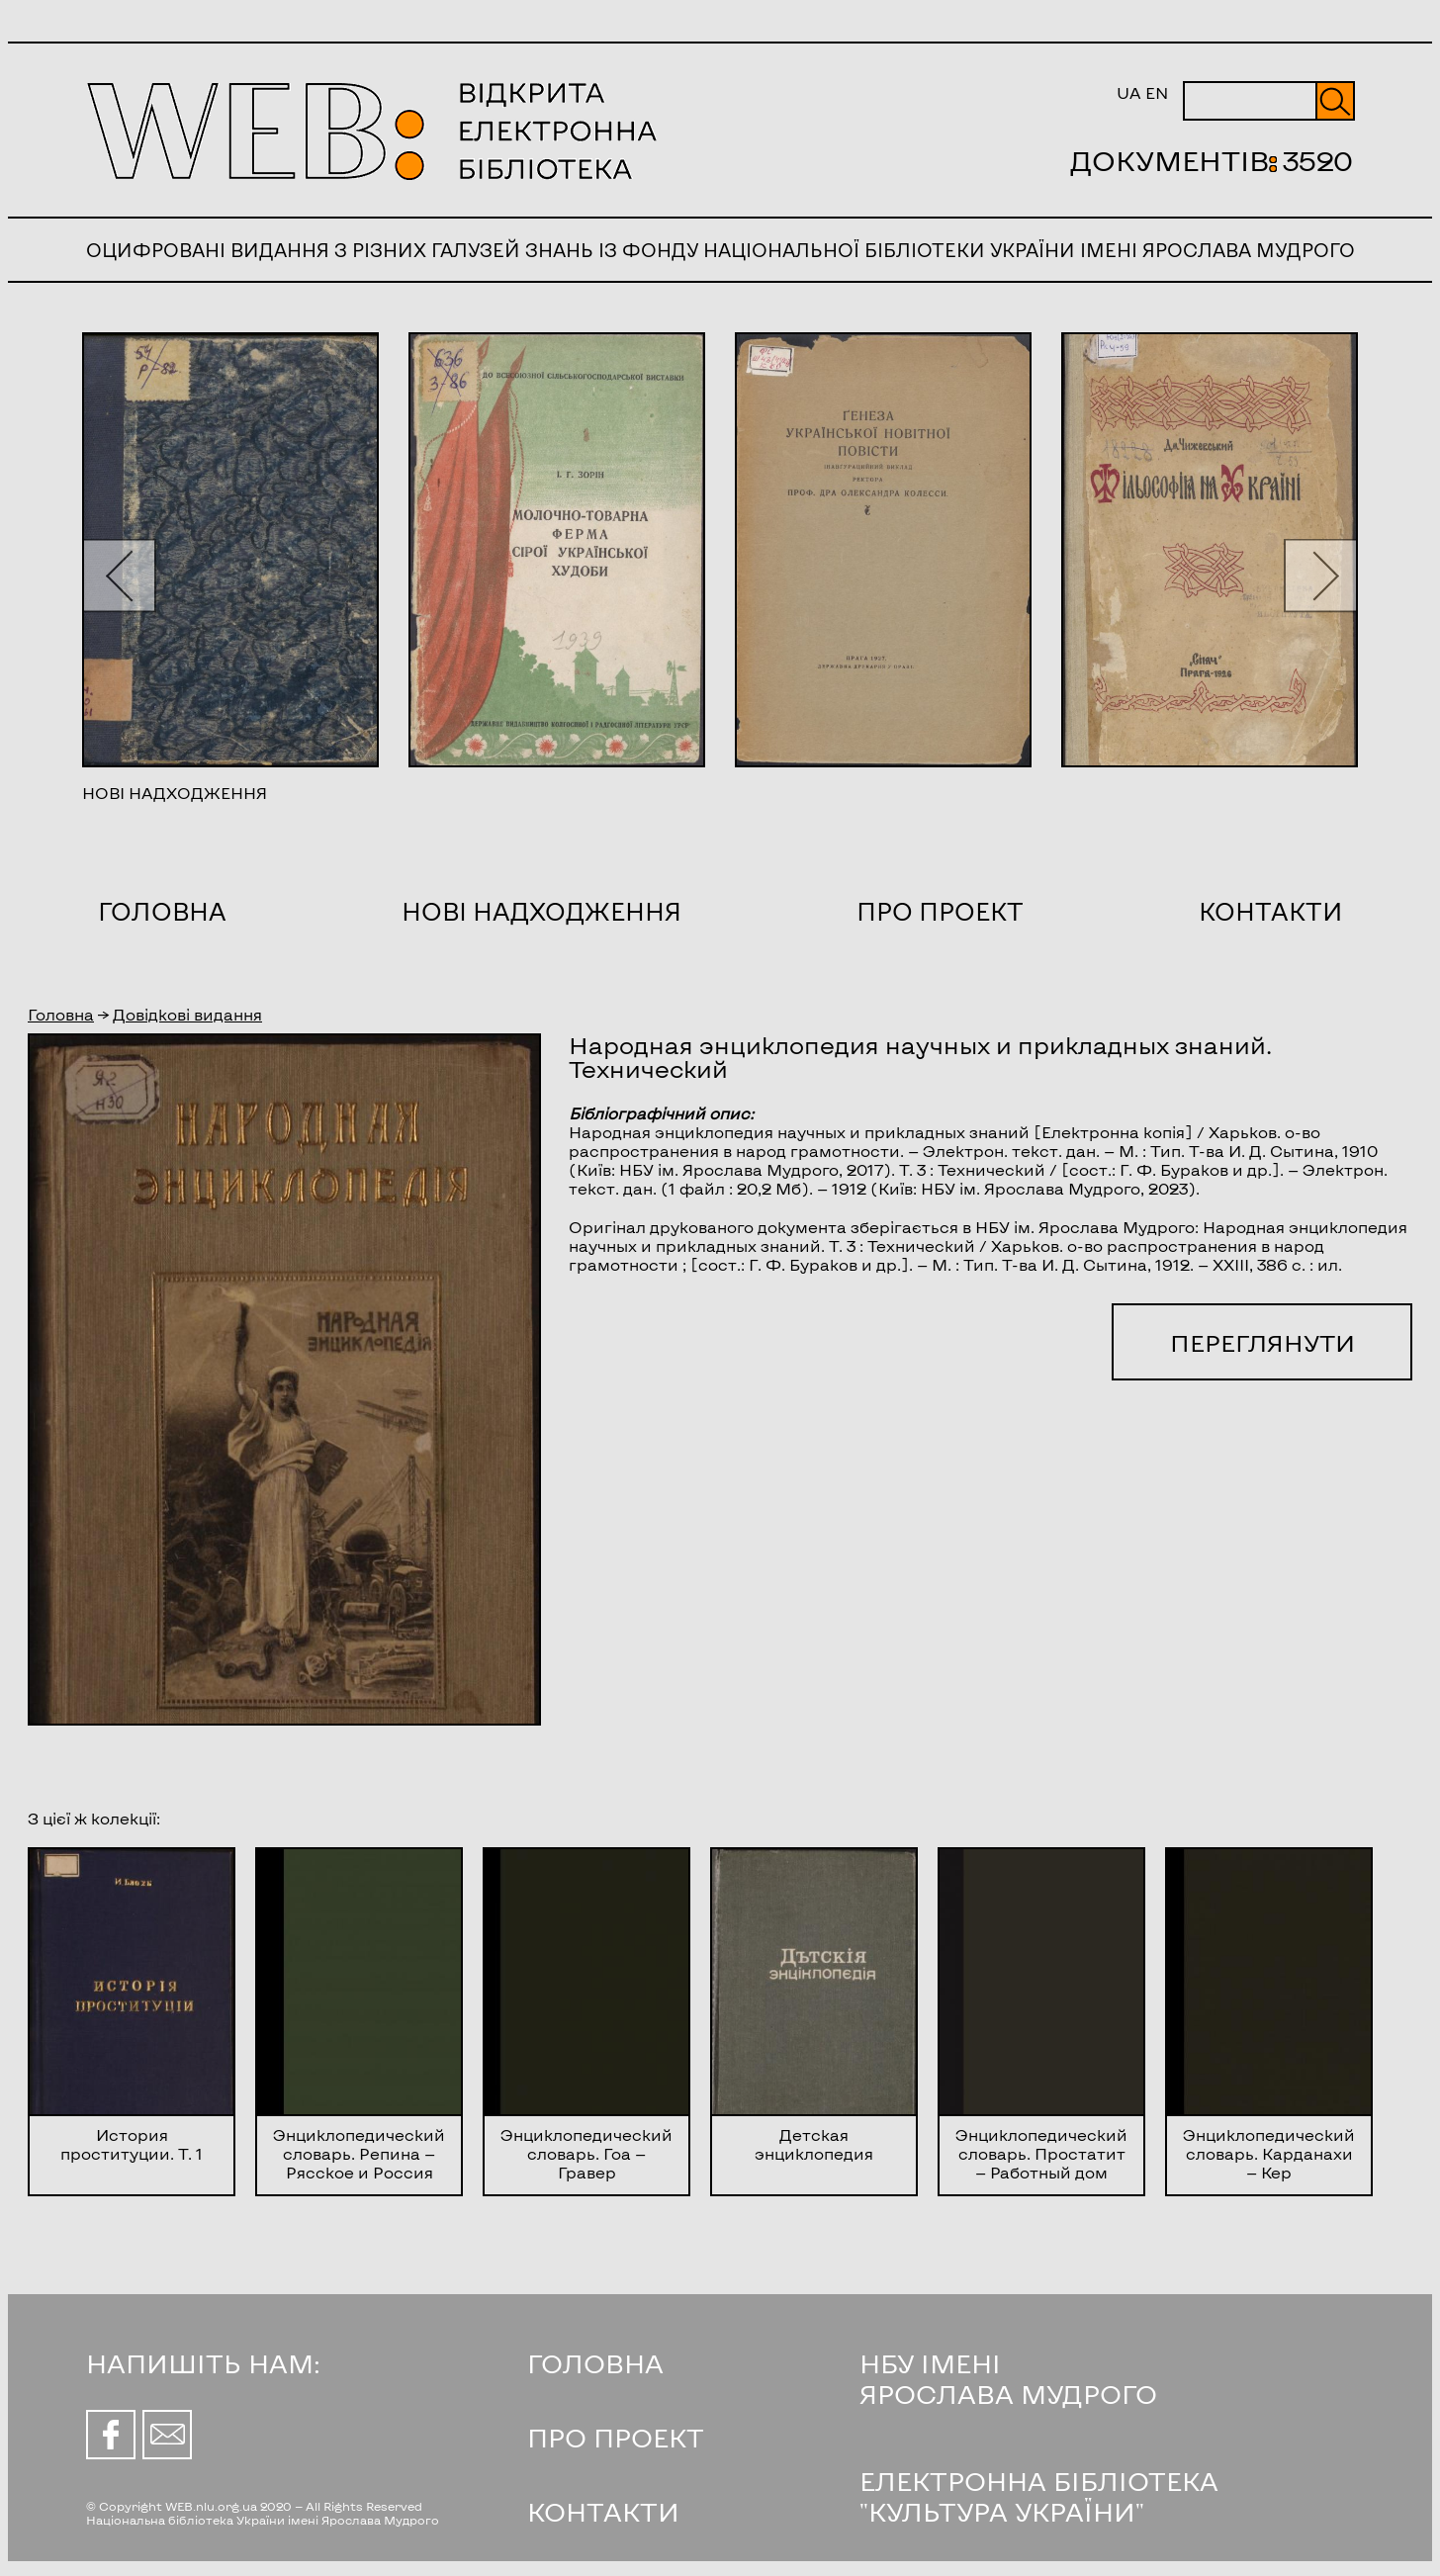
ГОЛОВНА (595, 2363)
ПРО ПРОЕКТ (615, 2437)
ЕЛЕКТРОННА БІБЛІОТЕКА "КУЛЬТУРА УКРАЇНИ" (1038, 2496)
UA (1129, 92)
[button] (119, 575)
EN (1156, 92)
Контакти (1270, 911)
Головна (162, 911)
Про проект (940, 911)
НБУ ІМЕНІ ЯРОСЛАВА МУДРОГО (1008, 2378)
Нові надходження (541, 911)
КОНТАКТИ (603, 2511)
